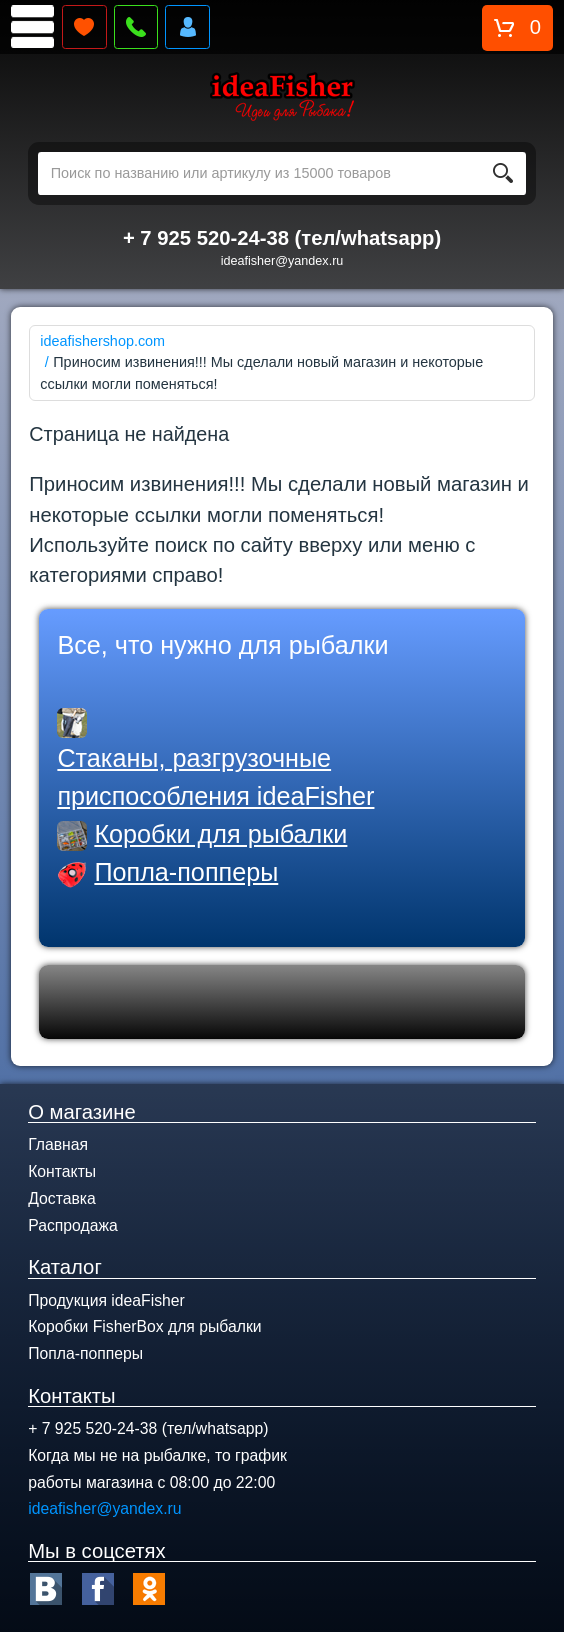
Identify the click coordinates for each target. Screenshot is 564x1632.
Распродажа (73, 1225)
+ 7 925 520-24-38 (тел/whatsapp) (282, 238)
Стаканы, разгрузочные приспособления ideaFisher (215, 777)
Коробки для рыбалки (220, 834)
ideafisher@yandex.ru (282, 261)
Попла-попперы (186, 872)
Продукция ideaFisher (106, 1300)
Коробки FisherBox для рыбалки (144, 1326)
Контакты (62, 1171)
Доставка (62, 1198)
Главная (58, 1144)
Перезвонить (136, 27)
